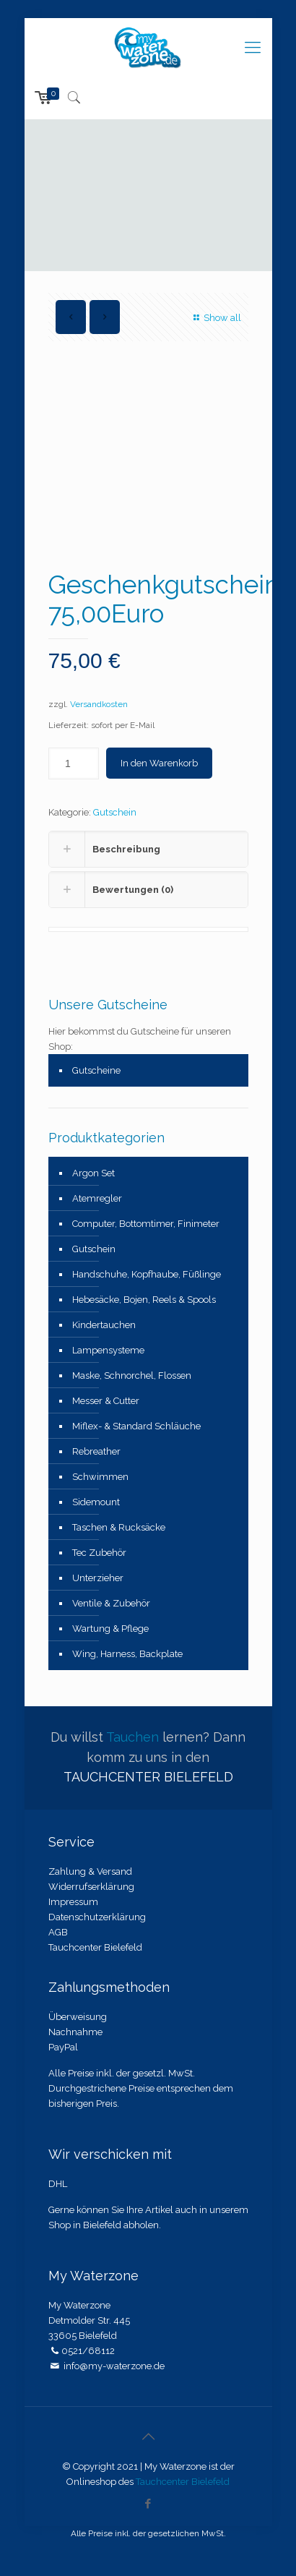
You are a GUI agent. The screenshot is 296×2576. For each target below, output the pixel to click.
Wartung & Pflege (110, 1628)
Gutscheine (96, 1070)
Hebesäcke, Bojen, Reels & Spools (144, 1299)
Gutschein (114, 812)
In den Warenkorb (159, 763)
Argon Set (93, 1173)
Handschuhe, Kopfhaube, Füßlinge (146, 1274)
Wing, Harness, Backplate (127, 1653)
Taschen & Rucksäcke (118, 1527)
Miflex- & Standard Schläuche (136, 1426)
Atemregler (97, 1198)
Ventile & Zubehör (111, 1603)
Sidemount (96, 1502)
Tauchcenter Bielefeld (183, 2481)
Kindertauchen (104, 1324)
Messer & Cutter (105, 1400)
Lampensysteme (108, 1350)
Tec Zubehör (99, 1552)
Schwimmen (100, 1476)
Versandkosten (99, 704)
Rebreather (96, 1451)
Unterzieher (97, 1577)
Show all (215, 317)
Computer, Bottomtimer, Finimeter (145, 1223)
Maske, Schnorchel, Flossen (131, 1375)
